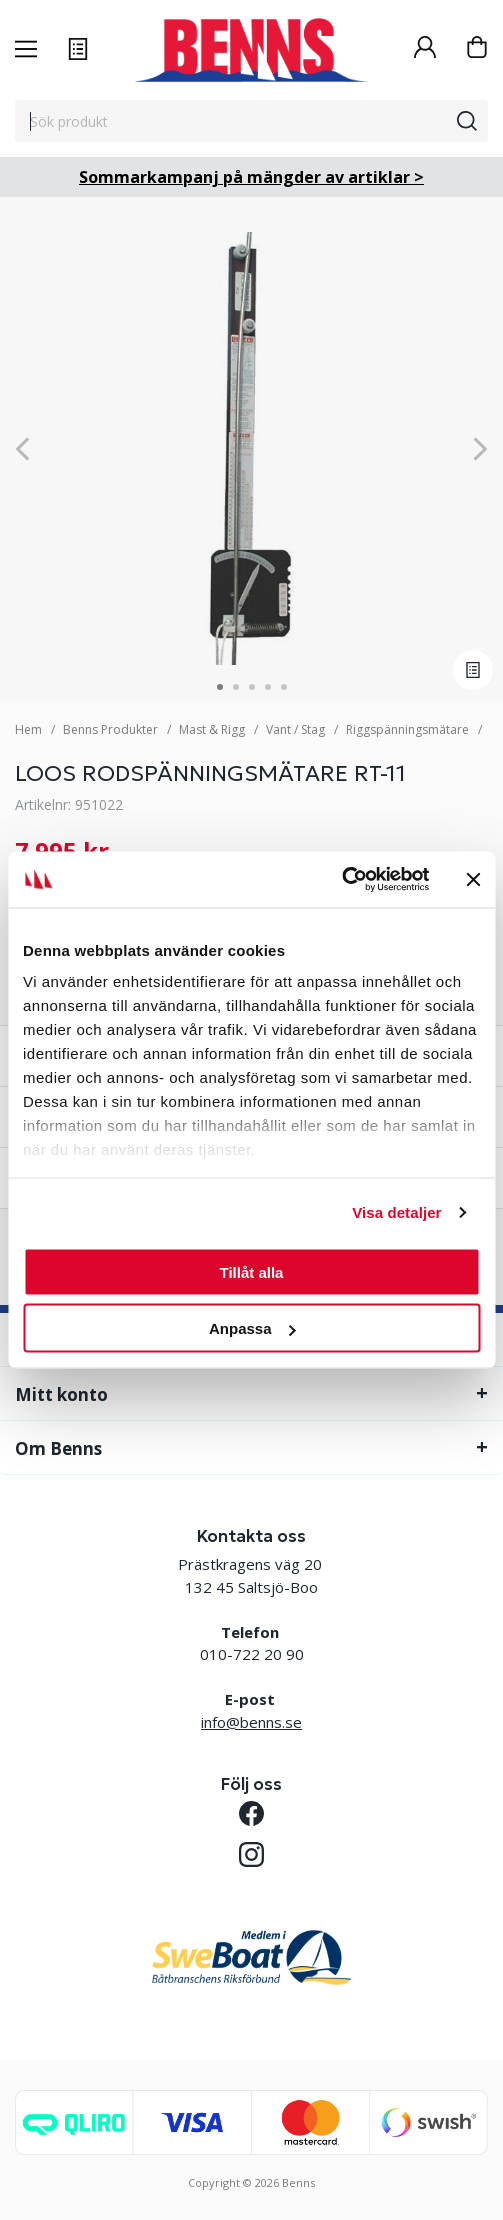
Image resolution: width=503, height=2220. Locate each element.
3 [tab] (252, 687)
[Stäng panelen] (473, 879)
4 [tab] (268, 687)
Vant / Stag (295, 729)
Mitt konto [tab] (61, 1394)
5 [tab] (284, 687)
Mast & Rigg (212, 729)
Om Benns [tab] (58, 1448)
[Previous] (22, 448)
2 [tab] (236, 687)
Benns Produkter (110, 729)
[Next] (480, 448)
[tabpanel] (251, 448)
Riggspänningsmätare (407, 729)
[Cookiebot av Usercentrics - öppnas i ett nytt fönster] (341, 880)
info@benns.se (251, 1722)
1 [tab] (220, 687)
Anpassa (252, 1328)
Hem (28, 729)
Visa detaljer (396, 1212)
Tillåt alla (252, 1271)
